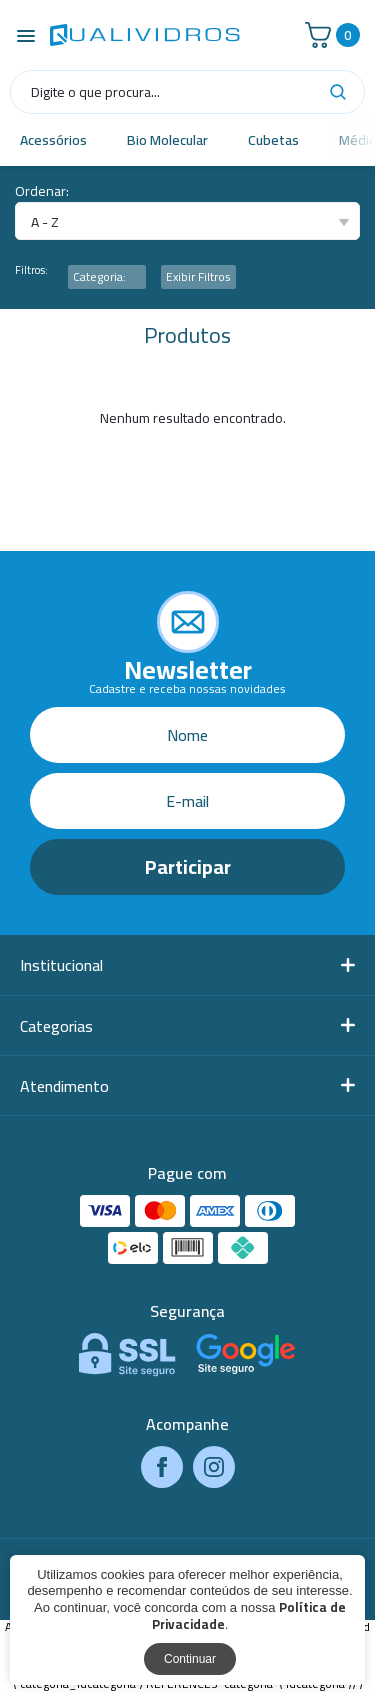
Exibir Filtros (198, 276)
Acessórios (53, 140)
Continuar (190, 1659)
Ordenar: (42, 191)
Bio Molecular (167, 140)
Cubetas (273, 140)
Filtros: (31, 270)
